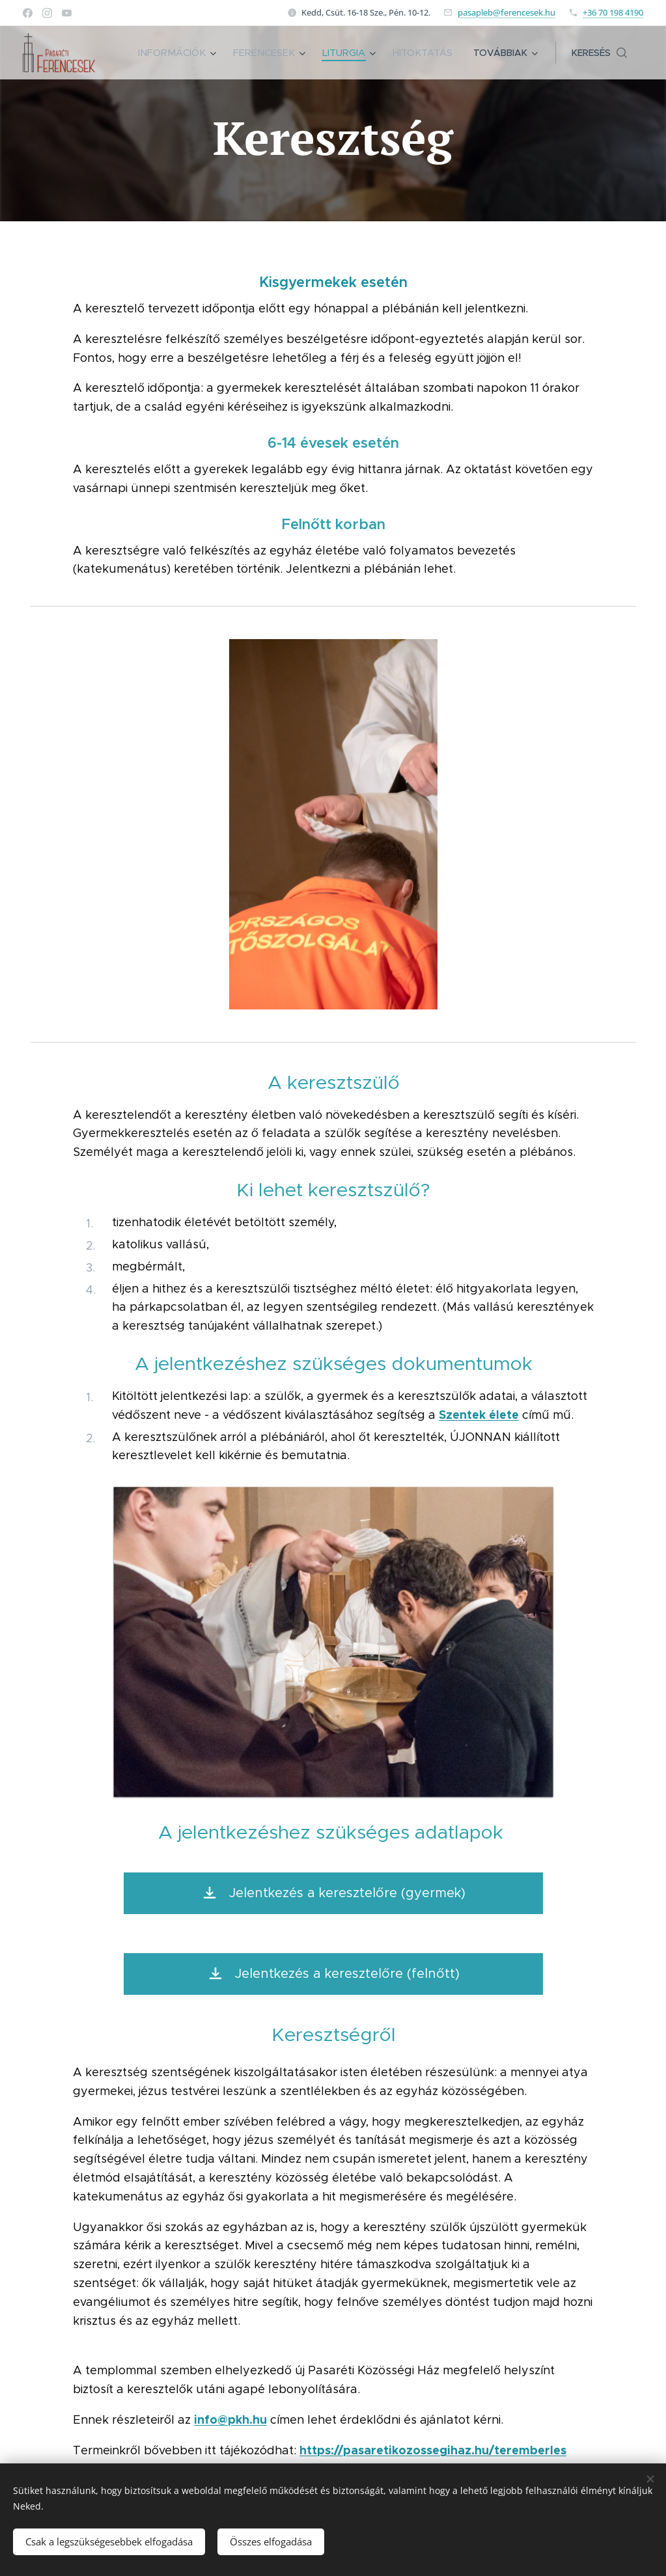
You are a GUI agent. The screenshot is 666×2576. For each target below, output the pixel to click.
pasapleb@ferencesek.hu (506, 12)
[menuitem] (188, 52)
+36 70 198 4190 (613, 12)
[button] (599, 52)
